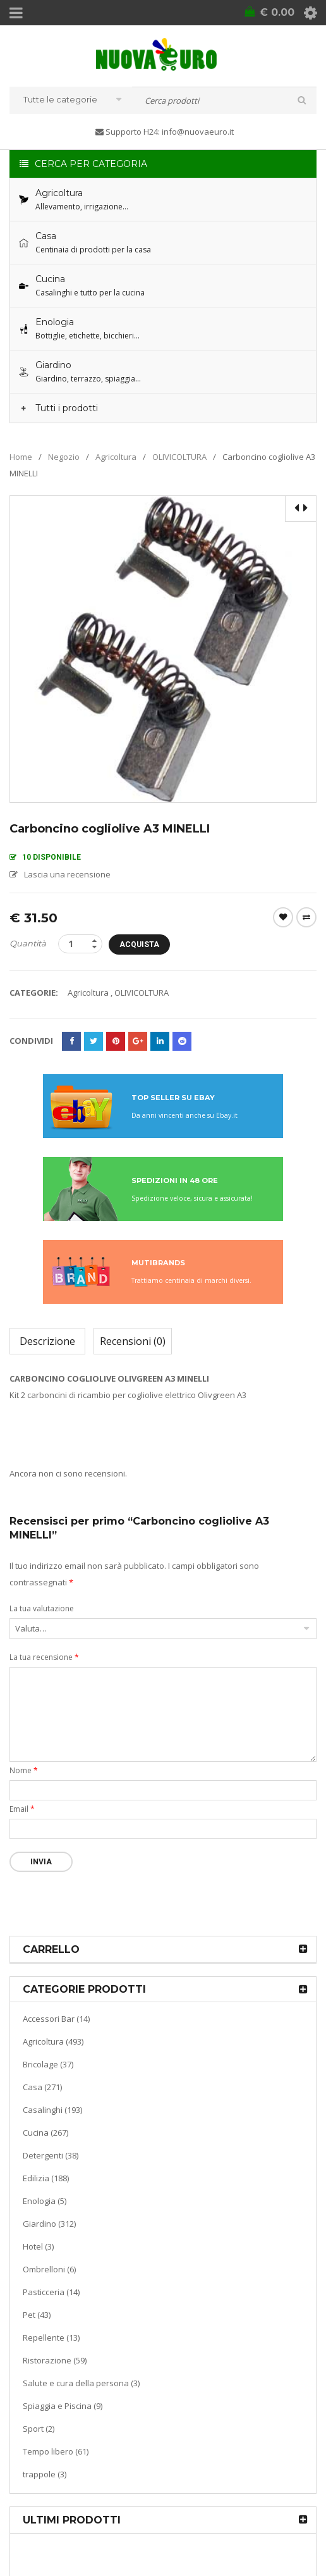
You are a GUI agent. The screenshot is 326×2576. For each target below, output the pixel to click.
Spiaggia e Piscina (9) (62, 2405)
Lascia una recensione (67, 873)
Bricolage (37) (48, 2063)
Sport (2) (38, 2428)
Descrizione (47, 1340)
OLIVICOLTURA (179, 456)
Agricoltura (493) (53, 2041)
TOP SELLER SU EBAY (173, 1097)
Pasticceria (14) (51, 2291)
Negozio (64, 456)
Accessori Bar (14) (56, 2018)
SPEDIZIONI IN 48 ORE (174, 1179)
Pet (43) (37, 2314)
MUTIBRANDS (158, 1262)
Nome (23, 1769)
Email (22, 1808)
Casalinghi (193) (52, 2109)
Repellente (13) (51, 2337)
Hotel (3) (38, 2245)
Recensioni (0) (133, 1340)
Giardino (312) (49, 2223)
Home (20, 456)
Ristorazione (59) (55, 2359)
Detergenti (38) (50, 2154)
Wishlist (283, 917)
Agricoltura (115, 456)
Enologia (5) (44, 2200)
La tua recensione (44, 1656)
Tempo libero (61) (55, 2450)
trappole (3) (44, 2473)
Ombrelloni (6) (49, 2268)
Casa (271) (42, 2086)
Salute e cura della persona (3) (81, 2382)
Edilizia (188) (46, 2177)
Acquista (150, 943)
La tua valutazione (41, 1607)
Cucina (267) (45, 2132)
